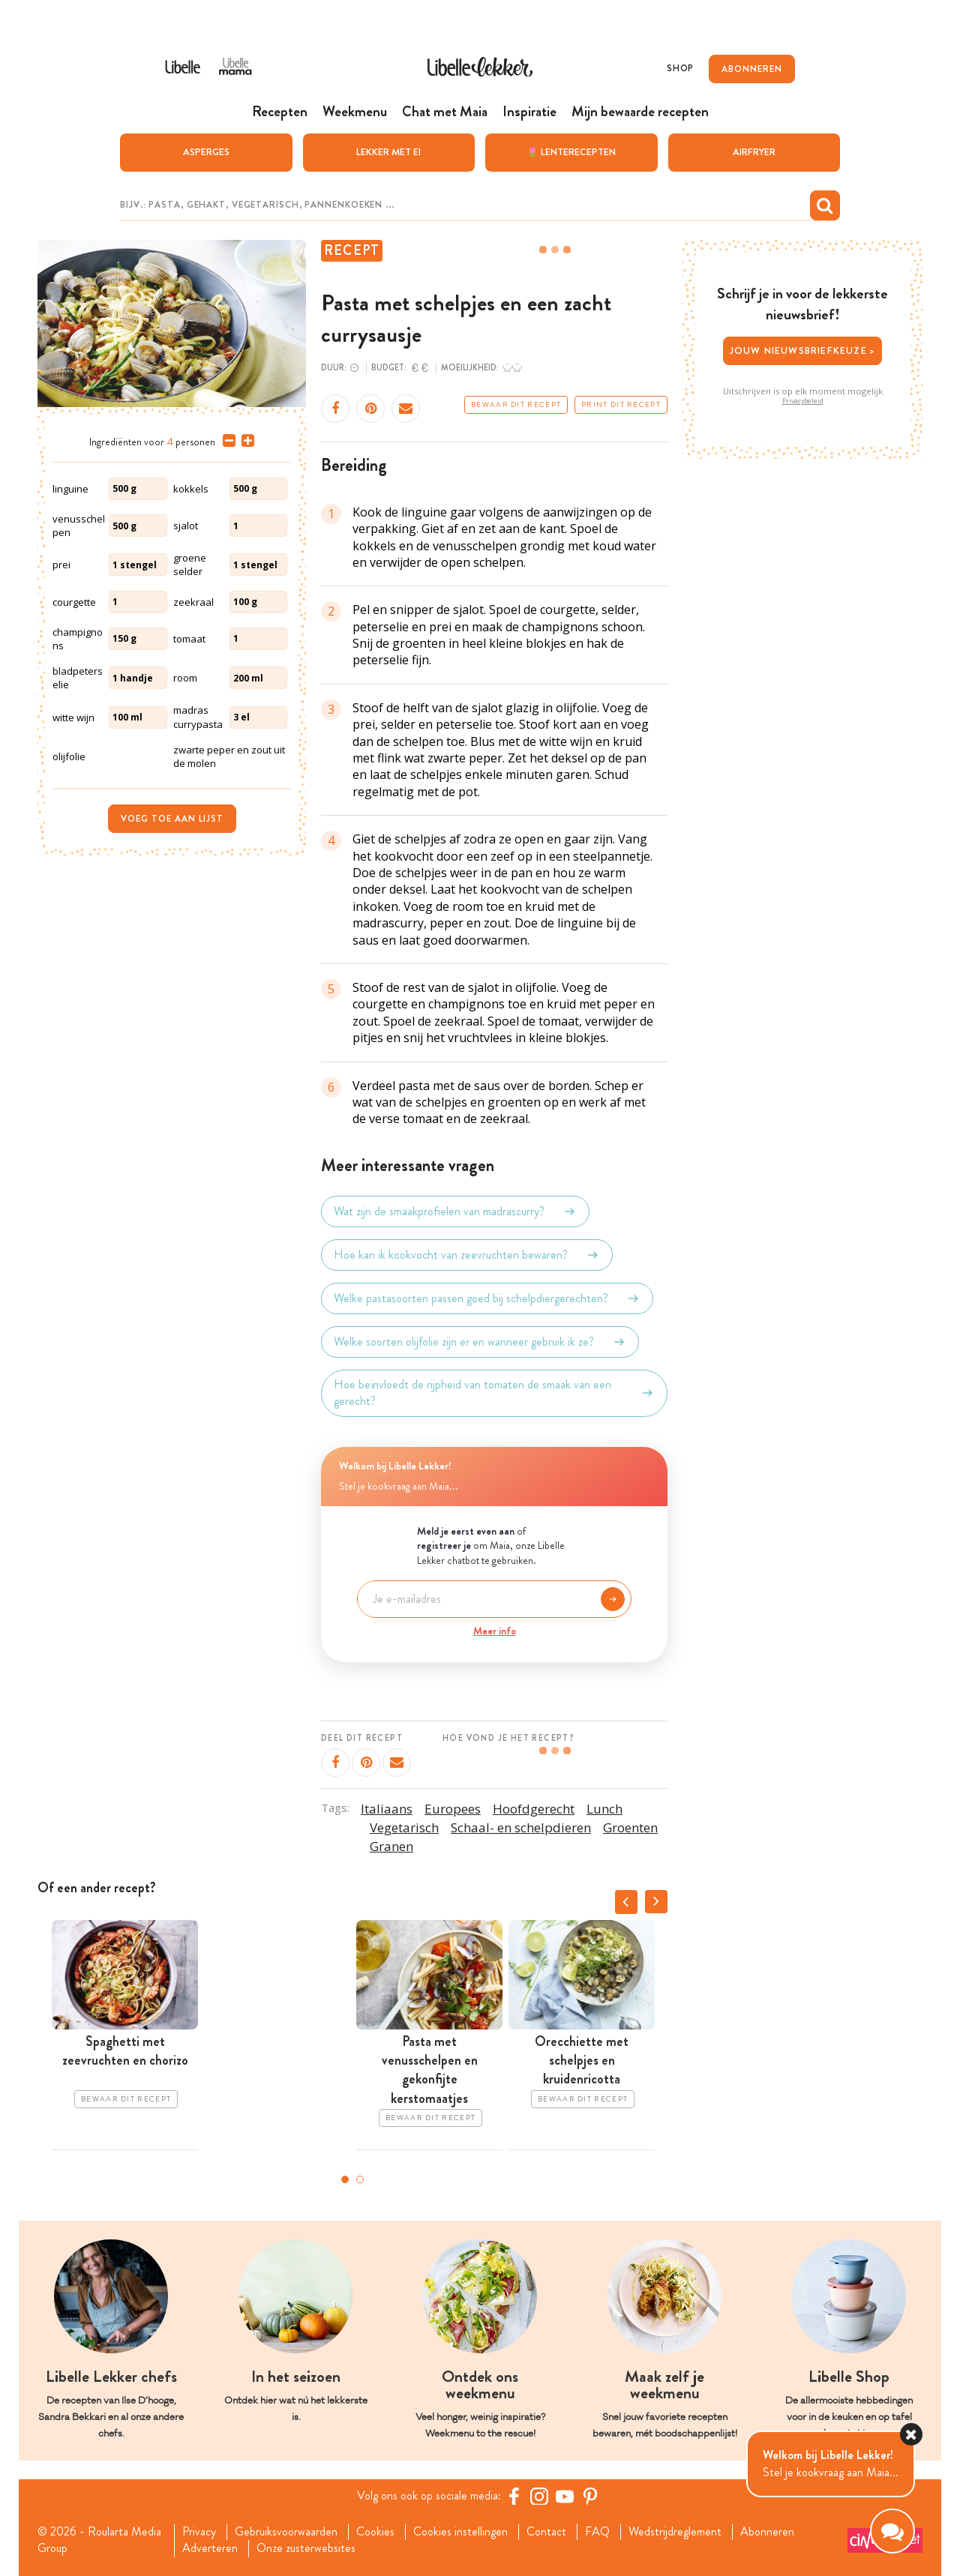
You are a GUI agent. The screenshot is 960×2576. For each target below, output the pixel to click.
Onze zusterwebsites (306, 2548)
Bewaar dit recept (516, 405)
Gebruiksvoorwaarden (286, 2532)
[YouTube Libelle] (565, 2496)
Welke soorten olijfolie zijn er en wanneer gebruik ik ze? (480, 1342)
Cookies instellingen (460, 2532)
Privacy (199, 2532)
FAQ (597, 2532)
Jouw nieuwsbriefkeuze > (803, 350)
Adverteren (210, 2548)
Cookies (375, 2532)
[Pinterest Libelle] (590, 2496)
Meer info (494, 1630)
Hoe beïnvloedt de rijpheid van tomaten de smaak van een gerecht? (494, 1392)
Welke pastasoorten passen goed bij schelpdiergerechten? (487, 1298)
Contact (546, 2532)
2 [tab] (360, 2179)
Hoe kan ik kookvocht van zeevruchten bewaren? (467, 1255)
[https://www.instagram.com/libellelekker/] (539, 2496)
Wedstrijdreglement (675, 2532)
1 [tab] (345, 2179)
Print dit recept (621, 405)
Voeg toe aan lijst (172, 818)
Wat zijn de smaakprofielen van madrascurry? (455, 1212)
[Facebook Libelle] (514, 2496)
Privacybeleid (803, 401)
